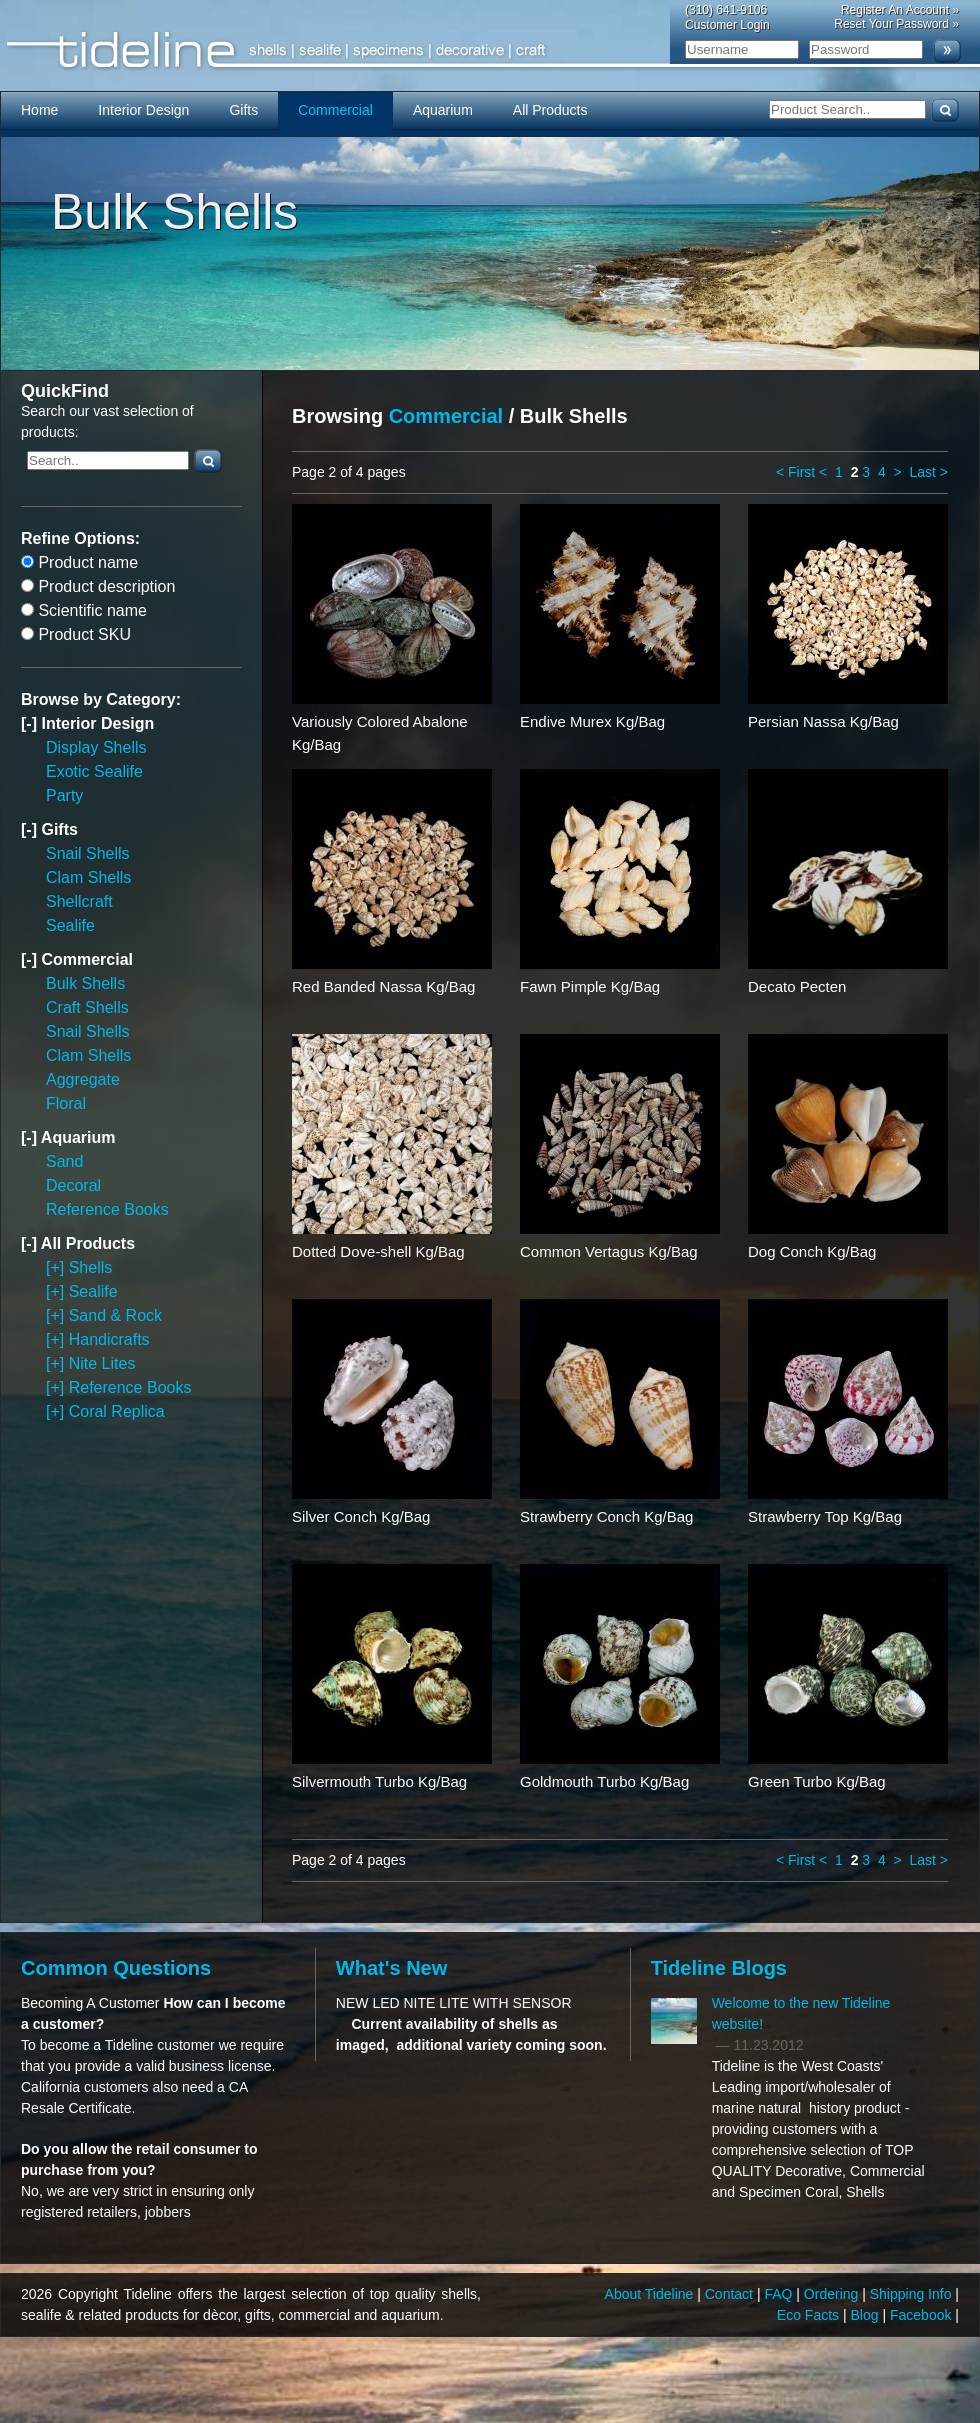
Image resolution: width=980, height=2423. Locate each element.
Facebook (922, 2315)
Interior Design (143, 110)
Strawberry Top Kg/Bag (825, 1516)
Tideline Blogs (719, 1968)
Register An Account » (900, 10)
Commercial (335, 110)
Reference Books (107, 1209)
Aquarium (443, 110)
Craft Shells (87, 1007)
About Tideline (651, 2294)
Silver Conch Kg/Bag (361, 1516)
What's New (391, 1968)
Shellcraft (79, 901)
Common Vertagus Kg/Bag (609, 1251)
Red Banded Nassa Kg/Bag (383, 986)
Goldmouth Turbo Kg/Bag (604, 1781)
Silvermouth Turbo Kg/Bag (379, 1781)
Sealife (70, 925)
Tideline (490, 50)
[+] (57, 1267)
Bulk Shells (85, 983)
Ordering (833, 2294)
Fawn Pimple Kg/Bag (590, 986)
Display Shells (96, 747)
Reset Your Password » (896, 24)
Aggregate (83, 1079)
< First (795, 472)
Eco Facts (810, 2315)
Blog (867, 2315)
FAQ (780, 2294)
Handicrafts (109, 1339)
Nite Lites (102, 1363)
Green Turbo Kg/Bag (817, 1781)
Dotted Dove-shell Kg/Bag (378, 1251)
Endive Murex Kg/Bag (592, 721)
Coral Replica (117, 1411)
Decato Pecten (797, 986)
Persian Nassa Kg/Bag (823, 721)
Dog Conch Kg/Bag (812, 1251)
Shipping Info (913, 2294)
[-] (31, 723)
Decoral (73, 1185)
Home (39, 110)
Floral (66, 1103)
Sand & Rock (115, 1315)
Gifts (243, 110)
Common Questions (116, 1968)
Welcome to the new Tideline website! (801, 2013)
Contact (731, 2294)
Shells (91, 1267)
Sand (64, 1161)
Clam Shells (88, 877)
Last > (928, 472)
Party (64, 795)
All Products (550, 110)
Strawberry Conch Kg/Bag (606, 1516)
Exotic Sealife (94, 771)
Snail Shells (88, 853)
